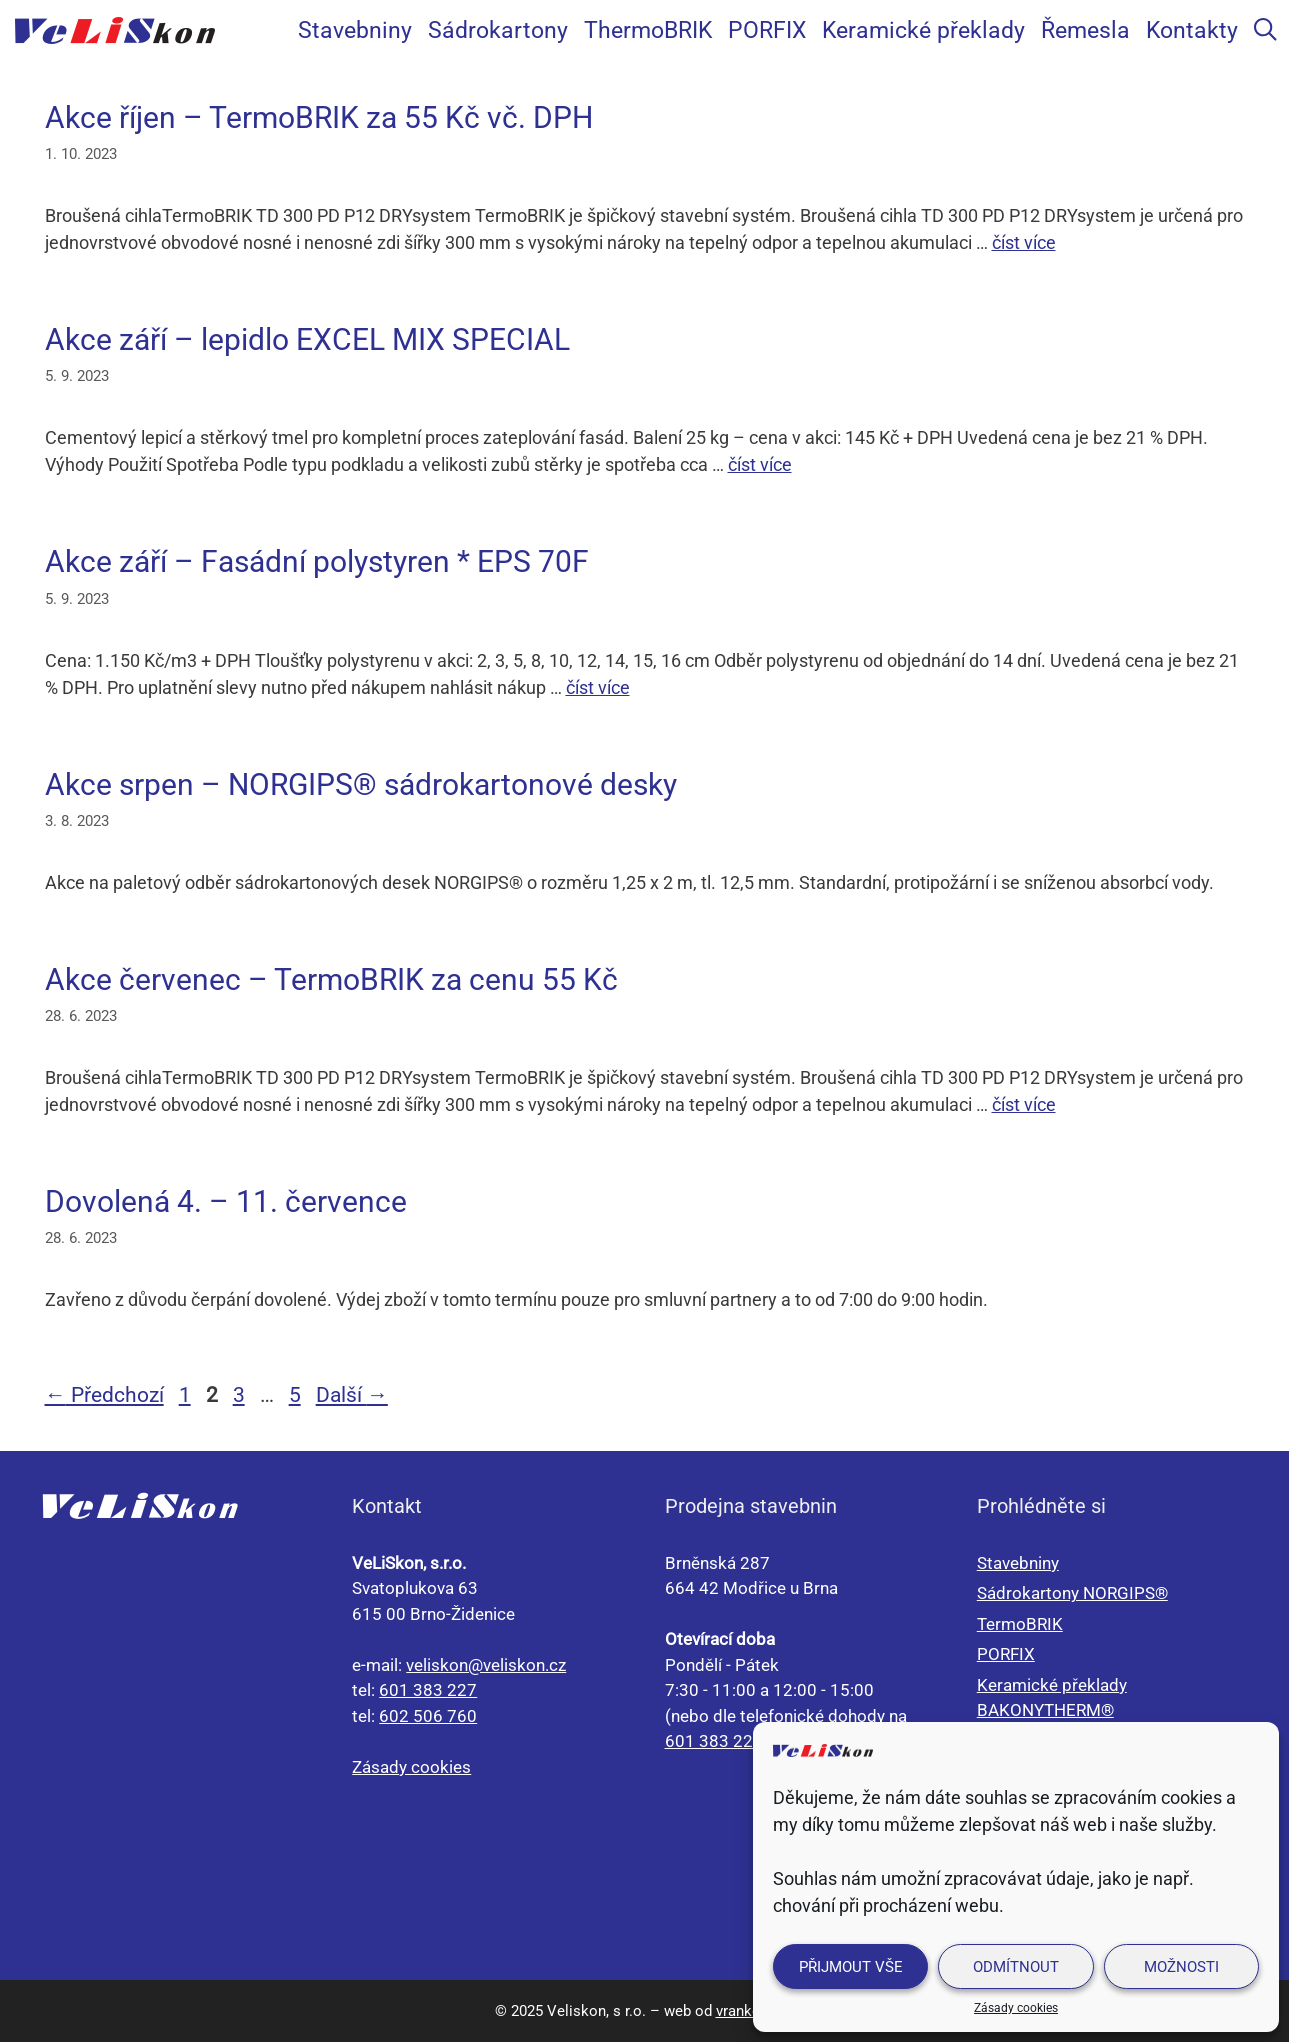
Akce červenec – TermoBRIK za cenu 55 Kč (331, 979)
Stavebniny (355, 30)
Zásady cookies (1016, 2008)
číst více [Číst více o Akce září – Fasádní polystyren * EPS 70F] (598, 687)
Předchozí (104, 1394)
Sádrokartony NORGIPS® (1072, 1593)
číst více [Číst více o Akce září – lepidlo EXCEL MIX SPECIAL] (760, 464)
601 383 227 (428, 1690)
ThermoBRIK (648, 30)
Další (352, 1394)
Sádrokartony (498, 30)
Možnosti (1181, 1967)
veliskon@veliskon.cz (486, 1665)
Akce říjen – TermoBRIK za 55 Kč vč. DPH (319, 117)
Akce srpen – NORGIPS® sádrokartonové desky (361, 784)
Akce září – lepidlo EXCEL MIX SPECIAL (307, 339)
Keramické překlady (923, 30)
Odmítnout (1016, 1967)
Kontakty (1192, 30)
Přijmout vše (851, 1967)
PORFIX (767, 30)
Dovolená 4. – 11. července (226, 1201)
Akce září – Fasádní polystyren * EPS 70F (317, 561)
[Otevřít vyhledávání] (1265, 30)
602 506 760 (428, 1716)
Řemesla (1085, 30)
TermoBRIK (1020, 1624)
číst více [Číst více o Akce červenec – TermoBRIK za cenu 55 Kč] (1024, 1104)
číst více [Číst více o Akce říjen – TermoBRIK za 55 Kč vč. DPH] (1024, 242)
